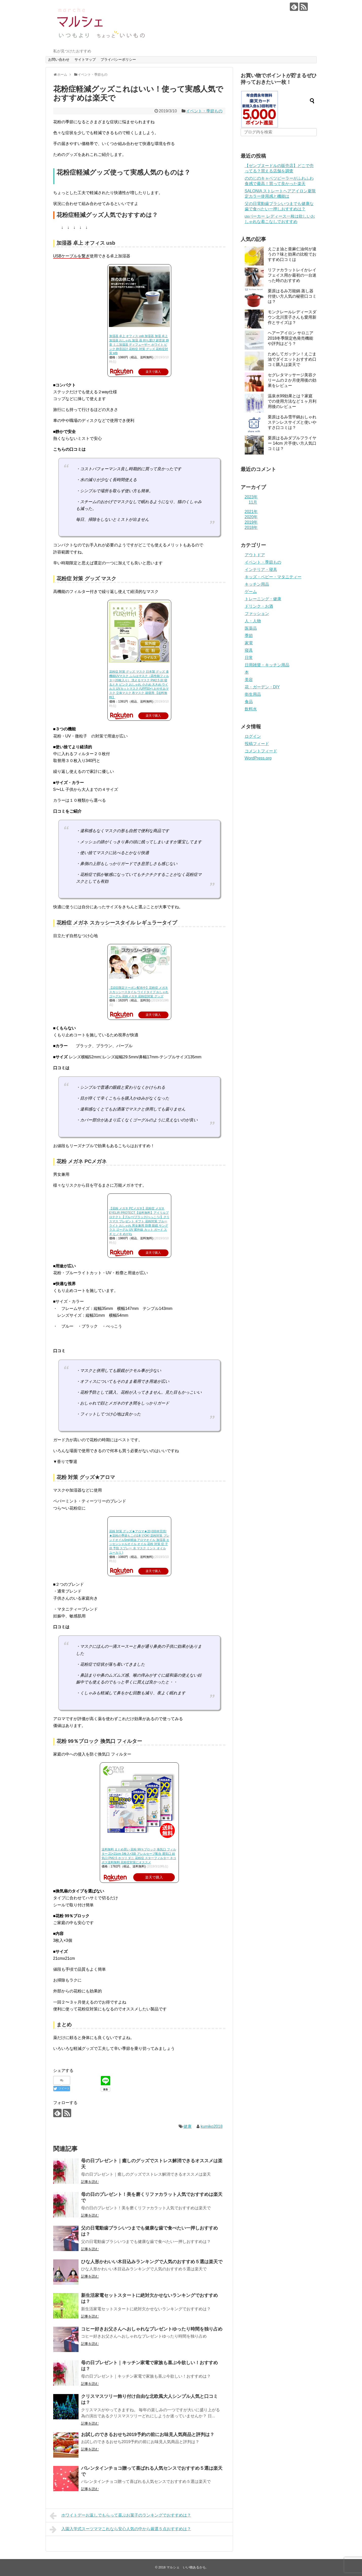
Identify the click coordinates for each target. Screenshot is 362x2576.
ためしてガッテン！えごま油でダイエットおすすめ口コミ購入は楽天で (292, 359)
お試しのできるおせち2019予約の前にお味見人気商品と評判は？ (147, 2434)
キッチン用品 (257, 584)
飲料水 (251, 709)
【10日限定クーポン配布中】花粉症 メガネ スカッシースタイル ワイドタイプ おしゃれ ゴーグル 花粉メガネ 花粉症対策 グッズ (139, 992)
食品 (249, 701)
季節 (249, 635)
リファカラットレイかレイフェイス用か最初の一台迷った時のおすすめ (292, 275)
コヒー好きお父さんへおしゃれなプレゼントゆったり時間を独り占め (151, 2329)
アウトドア (255, 555)
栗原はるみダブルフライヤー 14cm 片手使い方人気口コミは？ (292, 443)
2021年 (251, 511)
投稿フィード (257, 743)
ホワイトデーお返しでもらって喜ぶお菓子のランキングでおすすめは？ (120, 2516)
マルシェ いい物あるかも (186, 2567)
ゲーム (251, 591)
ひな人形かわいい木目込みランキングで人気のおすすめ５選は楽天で (151, 2261)
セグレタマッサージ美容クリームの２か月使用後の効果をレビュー (292, 380)
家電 (249, 643)
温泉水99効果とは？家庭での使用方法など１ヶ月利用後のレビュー (292, 401)
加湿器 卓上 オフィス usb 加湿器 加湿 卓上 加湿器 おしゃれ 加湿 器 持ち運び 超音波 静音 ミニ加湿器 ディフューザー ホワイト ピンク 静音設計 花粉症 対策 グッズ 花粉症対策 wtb (139, 344)
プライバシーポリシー (118, 59)
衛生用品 (253, 694)
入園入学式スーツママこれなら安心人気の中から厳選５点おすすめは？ (120, 2529)
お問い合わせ (58, 59)
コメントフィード (261, 751)
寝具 (249, 650)
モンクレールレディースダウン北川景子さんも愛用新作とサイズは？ (292, 317)
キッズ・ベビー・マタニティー (273, 577)
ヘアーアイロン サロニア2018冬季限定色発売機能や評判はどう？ (290, 338)
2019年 (251, 522)
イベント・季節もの (204, 111)
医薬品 (251, 628)
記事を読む (90, 2182)
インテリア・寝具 (261, 569)
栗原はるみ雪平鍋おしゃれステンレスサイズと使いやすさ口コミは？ (292, 422)
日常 (249, 657)
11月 (253, 502)
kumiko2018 (211, 2126)
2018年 (251, 527)
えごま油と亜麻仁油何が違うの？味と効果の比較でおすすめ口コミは (292, 254)
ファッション (257, 613)
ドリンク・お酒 (259, 606)
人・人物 (253, 621)
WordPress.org (258, 758)
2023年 (251, 497)
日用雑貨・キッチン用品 (267, 665)
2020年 (251, 517)
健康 (187, 2126)
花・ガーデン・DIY (262, 687)
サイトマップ (85, 59)
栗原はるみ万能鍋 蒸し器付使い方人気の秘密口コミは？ (292, 296)
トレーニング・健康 (263, 599)
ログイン (253, 736)
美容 (249, 679)
